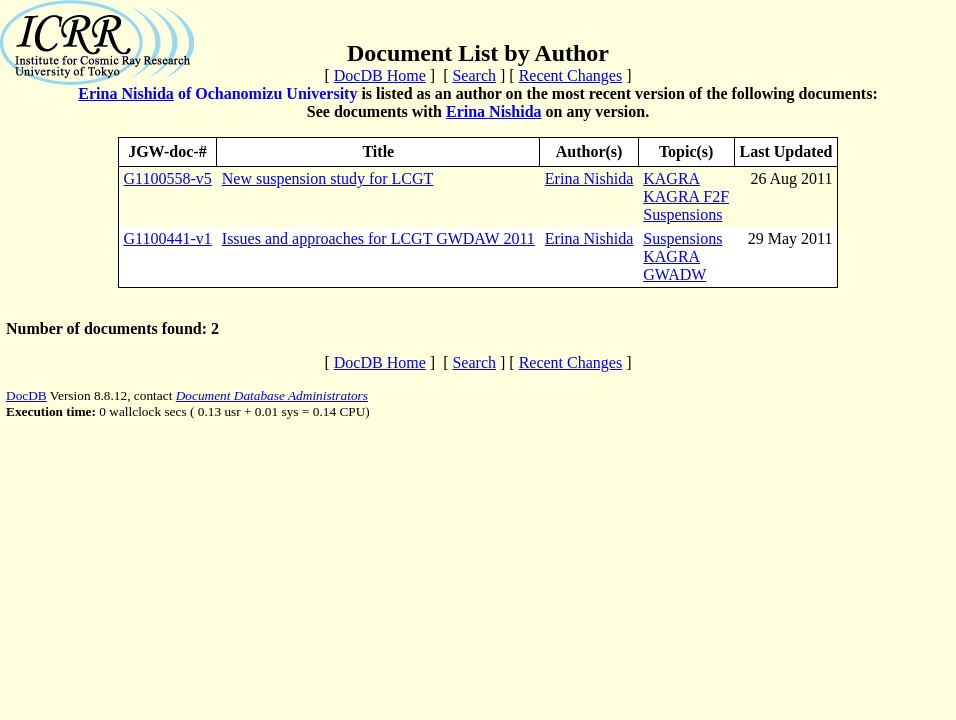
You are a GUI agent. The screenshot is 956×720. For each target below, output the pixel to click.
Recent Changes (571, 75)
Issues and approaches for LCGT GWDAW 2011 (378, 238)
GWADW (674, 274)
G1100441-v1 (168, 238)
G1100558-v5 (168, 178)
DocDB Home (380, 75)
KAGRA (671, 178)
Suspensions (682, 214)
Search (474, 75)
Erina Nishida (126, 93)
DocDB (26, 395)
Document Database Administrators (272, 395)
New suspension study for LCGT (328, 178)
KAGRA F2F (686, 196)
